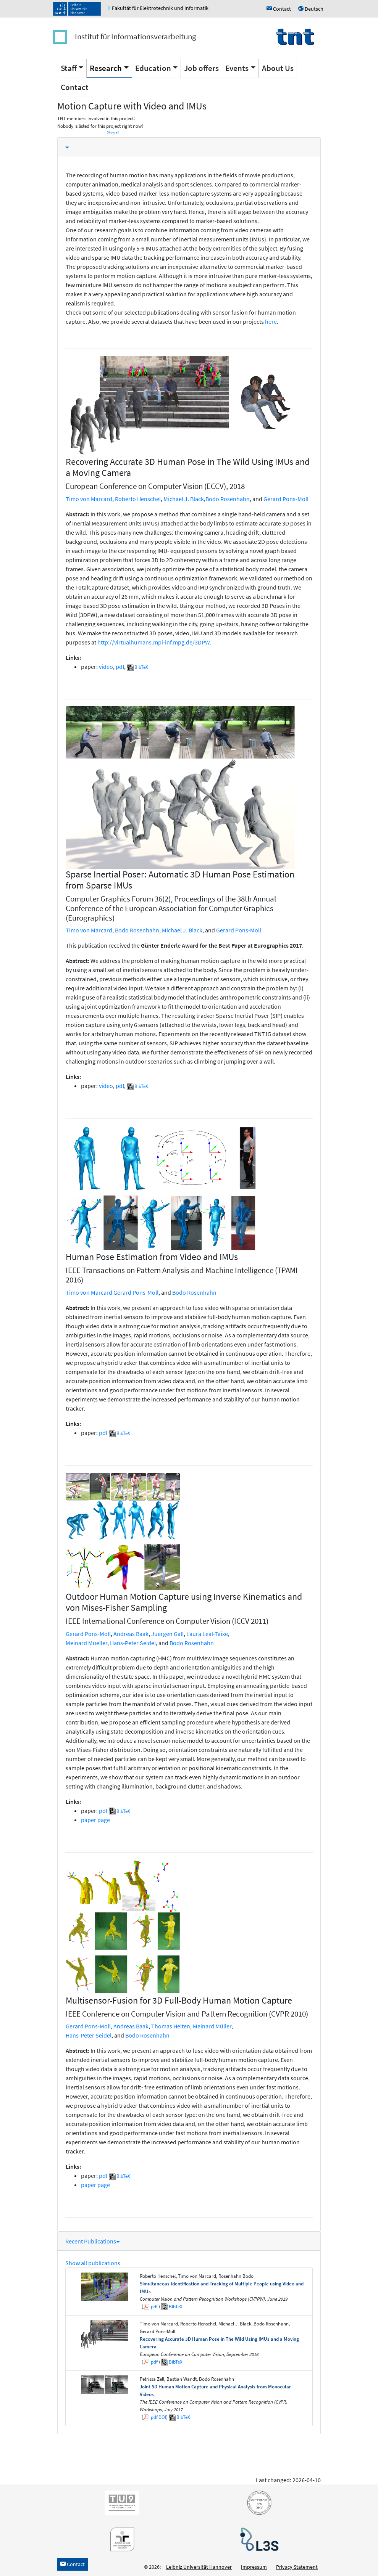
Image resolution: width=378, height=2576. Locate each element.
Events (237, 68)
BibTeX (141, 667)
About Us (278, 68)
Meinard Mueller (86, 1643)
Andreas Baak (131, 1634)
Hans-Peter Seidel (133, 1643)
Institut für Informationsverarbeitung (135, 36)
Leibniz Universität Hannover (199, 2566)
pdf (120, 666)
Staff (69, 68)
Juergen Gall (167, 1634)
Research (106, 68)
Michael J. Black (183, 499)
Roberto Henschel (138, 499)
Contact (75, 87)
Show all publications (92, 2263)
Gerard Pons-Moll (286, 499)
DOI (162, 2417)
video (106, 666)
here (271, 321)
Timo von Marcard (89, 499)
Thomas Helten (170, 2026)
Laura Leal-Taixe (207, 1634)
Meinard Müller (212, 2026)
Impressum (254, 2566)
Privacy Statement (297, 2566)
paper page (95, 1820)
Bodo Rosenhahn (227, 499)
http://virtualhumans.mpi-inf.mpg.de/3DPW (153, 642)
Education (153, 68)
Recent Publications (92, 2241)
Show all (113, 132)
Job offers (201, 68)
